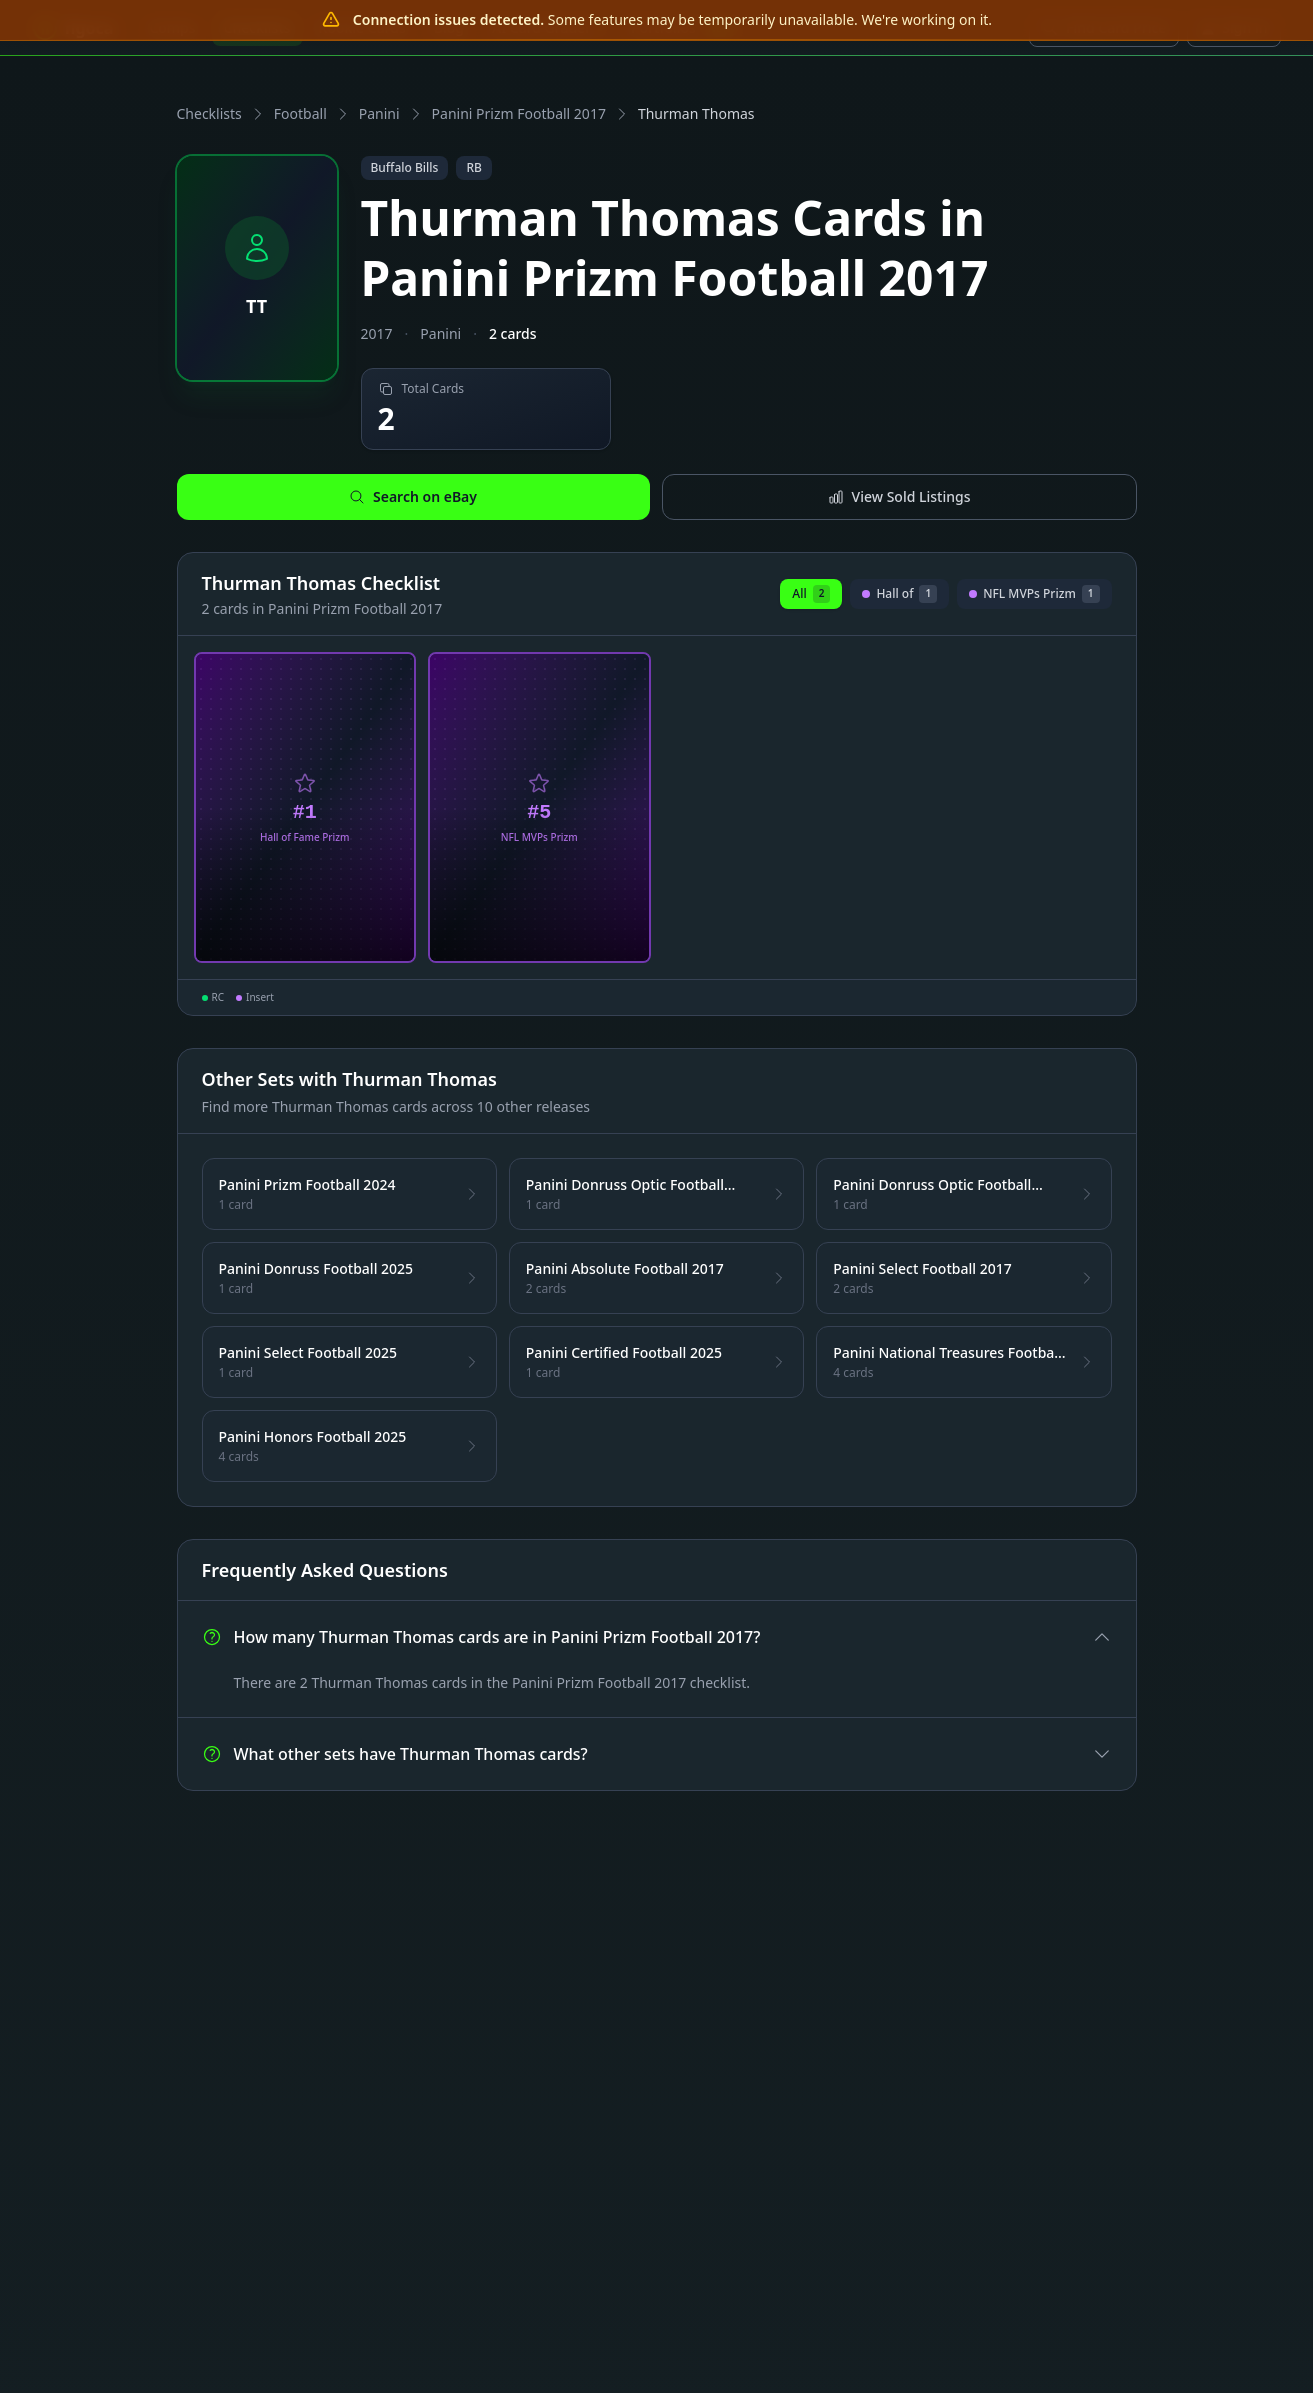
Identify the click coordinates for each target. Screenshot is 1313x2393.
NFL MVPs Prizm (1034, 597)
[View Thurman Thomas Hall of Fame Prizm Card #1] (305, 808)
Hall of (899, 597)
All (811, 594)
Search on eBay (413, 496)
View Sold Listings (899, 496)
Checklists (209, 113)
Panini (379, 113)
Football (300, 113)
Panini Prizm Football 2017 (519, 113)
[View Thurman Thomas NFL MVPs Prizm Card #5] (539, 808)
